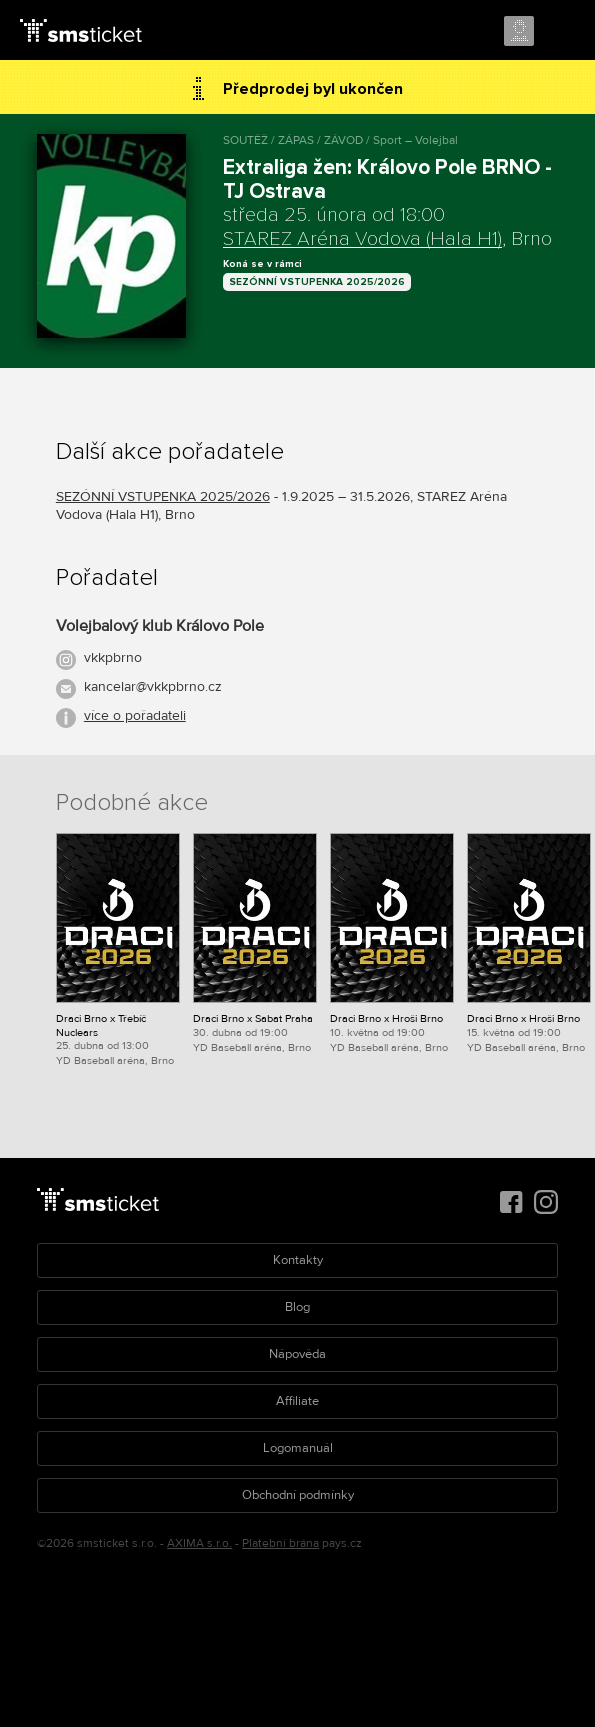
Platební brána (280, 1543)
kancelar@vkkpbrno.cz (153, 686)
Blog (297, 1307)
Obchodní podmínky (298, 1495)
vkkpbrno (113, 657)
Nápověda (297, 1354)
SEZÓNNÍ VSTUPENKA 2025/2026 (317, 282)
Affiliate (297, 1401)
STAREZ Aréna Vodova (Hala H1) (362, 239)
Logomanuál (298, 1448)
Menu (562, 32)
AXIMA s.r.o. (199, 1543)
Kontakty (298, 1260)
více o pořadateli (135, 715)
